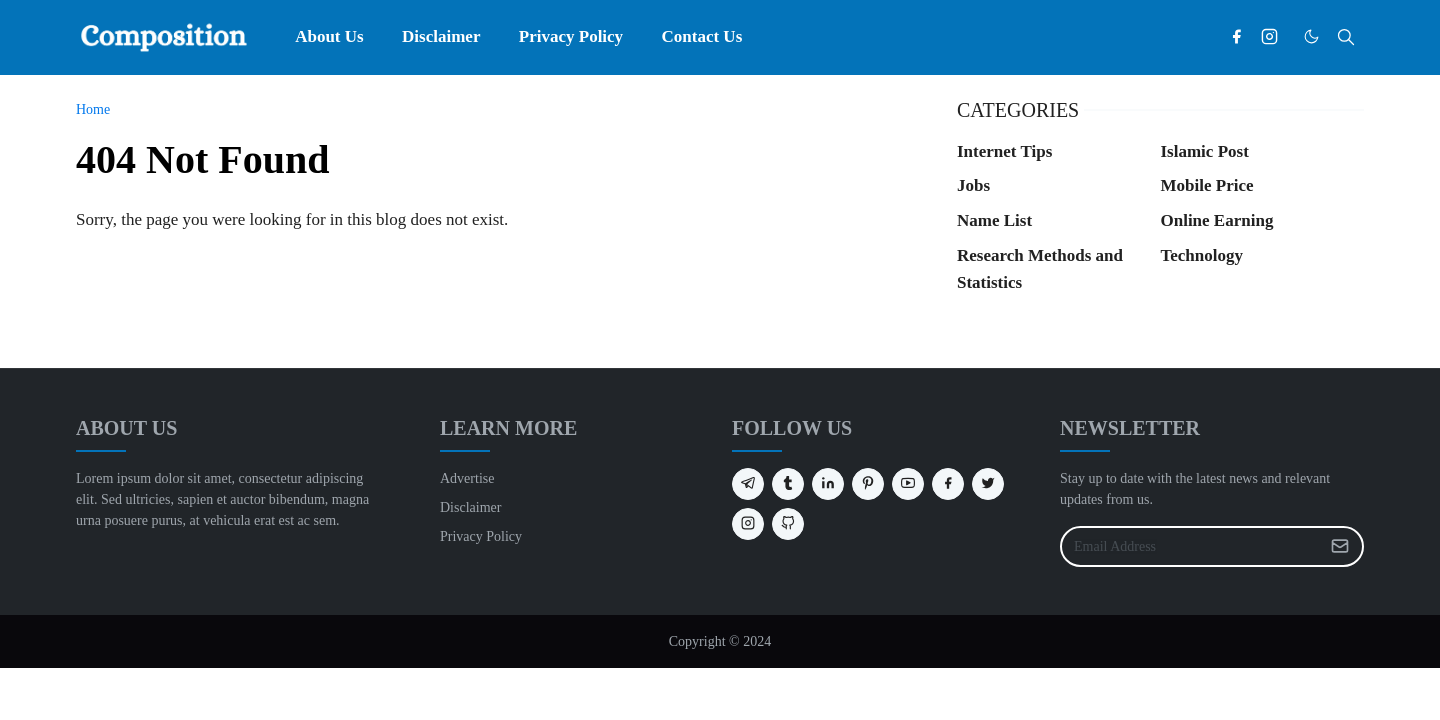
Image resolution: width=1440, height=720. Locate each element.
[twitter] (988, 484)
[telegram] (748, 484)
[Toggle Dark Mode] (1311, 36)
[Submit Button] (1340, 546)
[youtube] (908, 484)
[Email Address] (1190, 546)
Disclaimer (470, 507)
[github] (788, 524)
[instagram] (1269, 37)
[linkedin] (828, 484)
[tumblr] (788, 484)
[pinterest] (868, 484)
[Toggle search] (1346, 37)
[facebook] (1236, 37)
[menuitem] (329, 37)
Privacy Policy (481, 536)
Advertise (467, 478)
